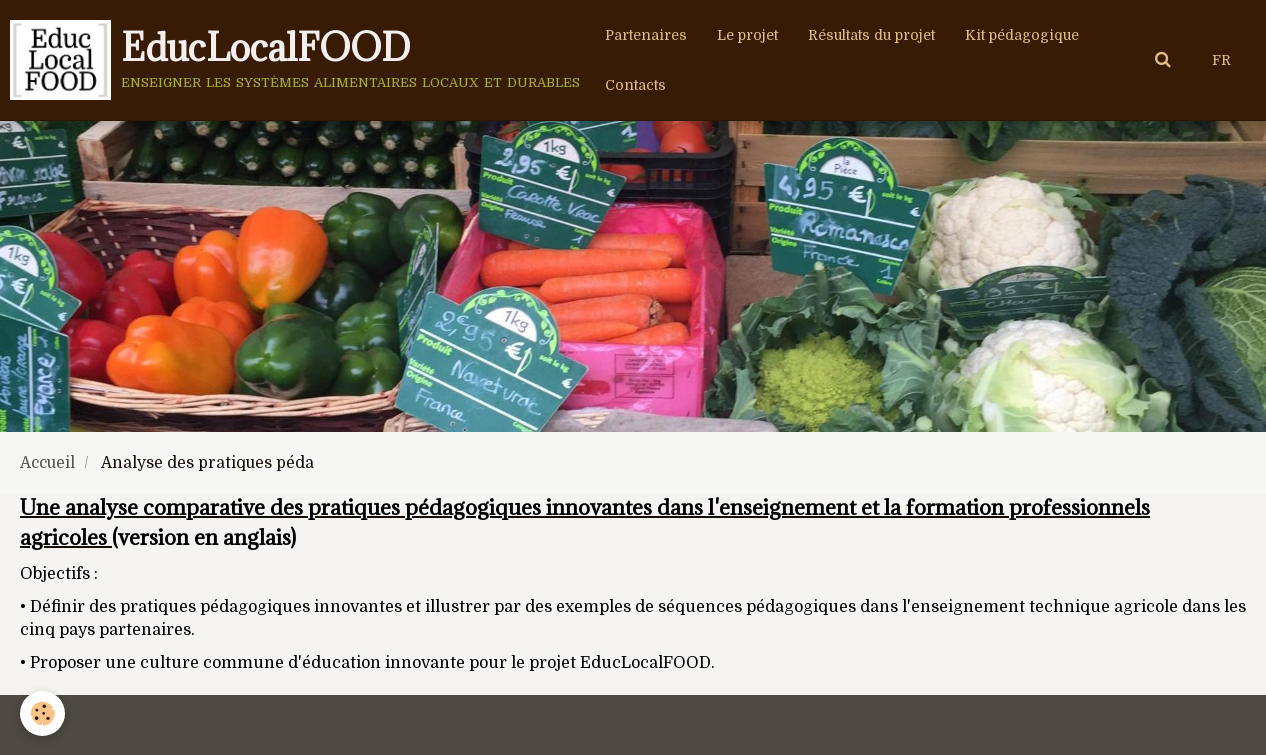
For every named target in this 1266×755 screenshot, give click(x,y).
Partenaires (646, 35)
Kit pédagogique (1022, 35)
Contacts (635, 85)
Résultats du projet (871, 35)
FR (1221, 60)
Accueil (47, 463)
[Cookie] (42, 713)
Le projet (747, 35)
